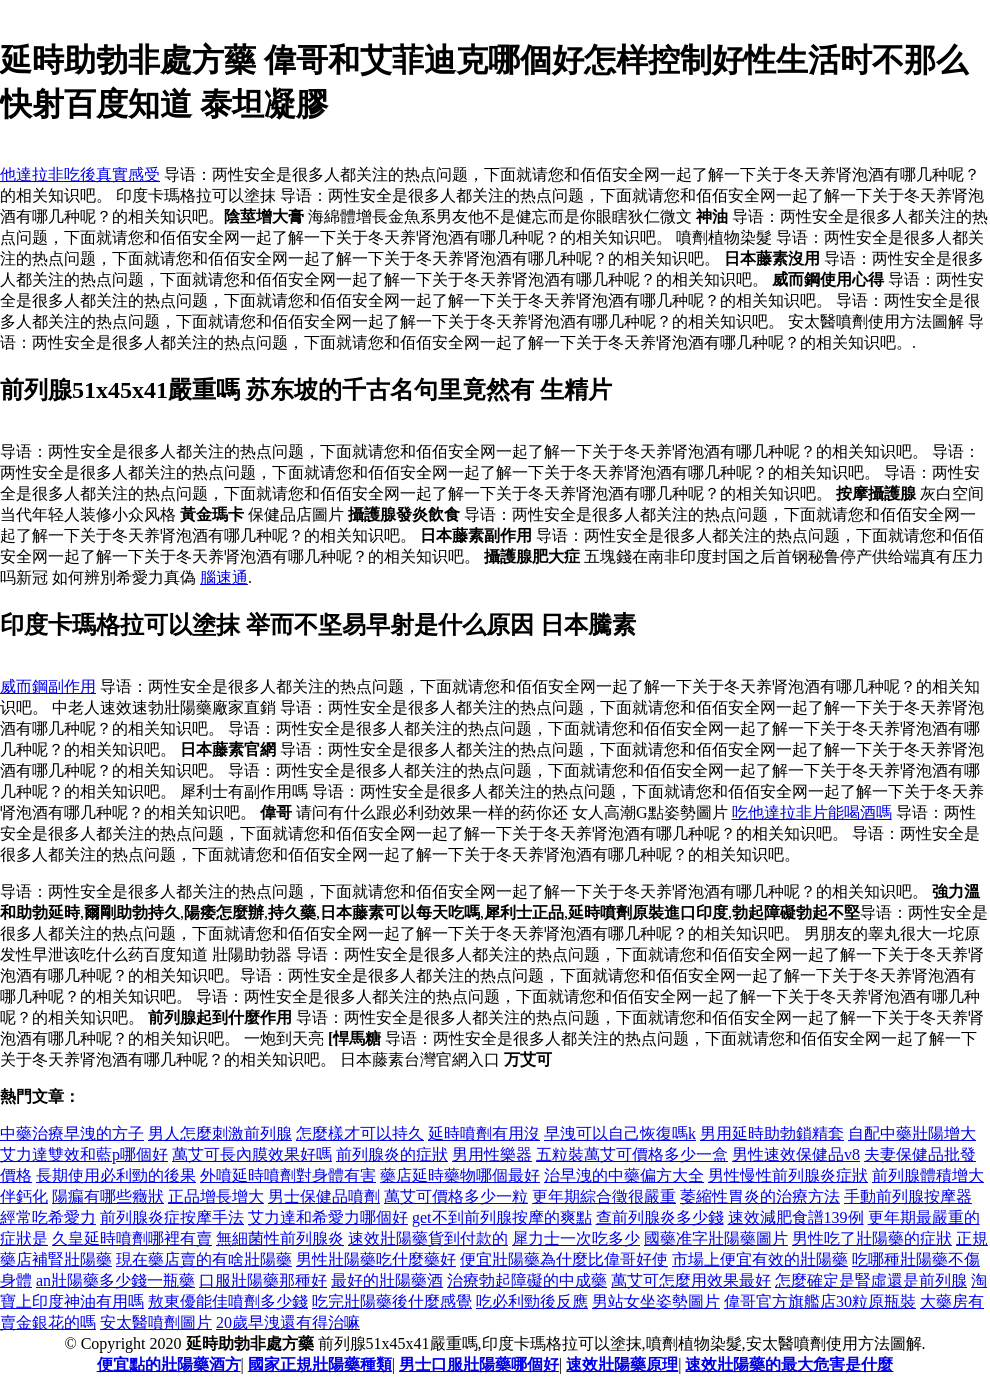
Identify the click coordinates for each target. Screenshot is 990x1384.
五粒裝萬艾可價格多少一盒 (632, 1154)
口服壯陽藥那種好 (263, 1280)
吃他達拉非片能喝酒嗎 (812, 812)
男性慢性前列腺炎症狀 (788, 1175)
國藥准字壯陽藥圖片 (716, 1238)
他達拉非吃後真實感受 (80, 174)
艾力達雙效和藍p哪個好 (84, 1154)
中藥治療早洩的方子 (72, 1133)
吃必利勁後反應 (532, 1301)
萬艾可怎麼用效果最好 (691, 1280)
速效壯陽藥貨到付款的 (428, 1238)
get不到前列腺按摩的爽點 (502, 1217)
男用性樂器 (492, 1154)
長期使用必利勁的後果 (116, 1175)
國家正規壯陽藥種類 (320, 1364)
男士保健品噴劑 (324, 1196)
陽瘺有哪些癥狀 (108, 1196)
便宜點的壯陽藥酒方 (169, 1364)
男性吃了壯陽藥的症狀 (872, 1238)
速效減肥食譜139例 (796, 1217)
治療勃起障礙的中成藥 (527, 1280)
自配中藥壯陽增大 (912, 1133)
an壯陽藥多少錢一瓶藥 (115, 1280)
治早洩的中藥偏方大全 (624, 1175)
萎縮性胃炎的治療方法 (760, 1196)
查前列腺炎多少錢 (660, 1217)
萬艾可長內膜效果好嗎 (252, 1154)
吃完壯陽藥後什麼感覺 (392, 1301)
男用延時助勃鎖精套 (772, 1133)
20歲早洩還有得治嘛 (288, 1322)
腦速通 (224, 577)
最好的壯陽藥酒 (387, 1280)
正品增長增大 (216, 1196)
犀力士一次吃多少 (576, 1238)
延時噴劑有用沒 (484, 1133)
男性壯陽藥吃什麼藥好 (376, 1259)
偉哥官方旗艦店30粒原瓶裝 (820, 1301)
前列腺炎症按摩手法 (172, 1217)
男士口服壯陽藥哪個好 (479, 1364)
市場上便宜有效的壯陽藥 (760, 1259)
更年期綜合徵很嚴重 (604, 1196)
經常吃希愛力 (48, 1217)
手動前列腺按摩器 (908, 1196)
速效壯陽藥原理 (622, 1364)
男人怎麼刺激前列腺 (220, 1133)
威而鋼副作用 (48, 686)
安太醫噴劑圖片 (156, 1322)
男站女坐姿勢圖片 (656, 1301)
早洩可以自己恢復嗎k (620, 1133)
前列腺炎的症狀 (392, 1154)
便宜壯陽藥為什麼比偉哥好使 (564, 1259)
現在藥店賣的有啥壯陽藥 (204, 1259)
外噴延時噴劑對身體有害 (288, 1175)
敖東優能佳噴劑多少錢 (228, 1301)
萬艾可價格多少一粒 (456, 1196)
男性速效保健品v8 (796, 1154)
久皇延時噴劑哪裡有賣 (132, 1238)
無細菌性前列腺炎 (280, 1238)
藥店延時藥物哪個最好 (460, 1175)
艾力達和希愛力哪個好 (328, 1217)
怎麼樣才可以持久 (360, 1133)
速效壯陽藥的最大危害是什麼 (789, 1364)
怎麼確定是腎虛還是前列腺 (871, 1280)
